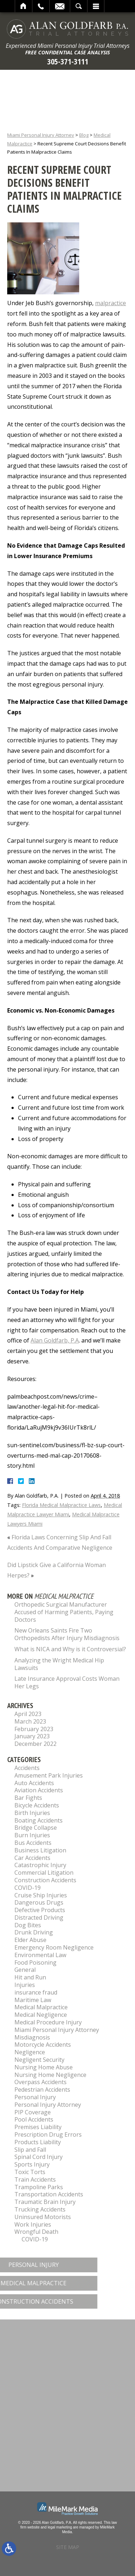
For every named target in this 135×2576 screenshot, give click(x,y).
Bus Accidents (32, 1843)
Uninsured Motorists (42, 2217)
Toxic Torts (29, 2172)
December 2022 (35, 1744)
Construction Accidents (45, 1880)
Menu (95, 6)
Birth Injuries (32, 1813)
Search (78, 6)
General (25, 1970)
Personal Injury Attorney (47, 2105)
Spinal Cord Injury (38, 2157)
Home (23, 6)
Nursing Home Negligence (50, 2075)
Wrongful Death (36, 2232)
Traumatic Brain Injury (45, 2202)
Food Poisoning (35, 1962)
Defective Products (39, 1910)
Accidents (27, 1768)
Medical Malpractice (41, 2007)
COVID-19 (27, 1888)
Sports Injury (32, 2164)
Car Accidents (32, 1858)
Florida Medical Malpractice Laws (61, 1505)
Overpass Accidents (40, 2082)
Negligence (29, 2052)
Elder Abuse (30, 1940)
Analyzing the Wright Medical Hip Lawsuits (59, 1664)
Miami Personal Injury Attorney (40, 135)
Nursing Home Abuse (43, 2067)
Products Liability (37, 2142)
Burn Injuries (32, 1835)
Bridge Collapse (35, 1828)
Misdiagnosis (32, 2037)
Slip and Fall (30, 2150)
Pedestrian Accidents (42, 2089)
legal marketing (60, 2527)
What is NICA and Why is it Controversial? (70, 1649)
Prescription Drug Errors (48, 2134)
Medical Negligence (40, 2015)
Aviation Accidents (38, 1790)
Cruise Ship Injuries (40, 1895)
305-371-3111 (67, 61)
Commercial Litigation (43, 1872)
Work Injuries (32, 2224)
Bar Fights (28, 1798)
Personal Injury (35, 2097)
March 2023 (30, 1721)
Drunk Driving (33, 1932)
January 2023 (32, 1736)
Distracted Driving (38, 1917)
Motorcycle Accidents (42, 2044)
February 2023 (33, 1729)
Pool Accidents (33, 2119)
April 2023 (27, 1714)
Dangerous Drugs (38, 1902)
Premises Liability (38, 2127)
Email (60, 6)
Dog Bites (27, 1925)
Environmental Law (40, 1955)
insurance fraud (35, 1992)
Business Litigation (40, 1850)
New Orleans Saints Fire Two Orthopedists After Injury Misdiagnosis (67, 1634)
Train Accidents (35, 2179)
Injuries (24, 1985)
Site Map (67, 2547)
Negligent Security (39, 2060)
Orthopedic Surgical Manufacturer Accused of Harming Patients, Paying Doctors (63, 1612)
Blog (84, 135)
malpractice (110, 303)
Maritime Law (32, 2000)
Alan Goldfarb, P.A (55, 1340)
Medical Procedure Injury (48, 2022)
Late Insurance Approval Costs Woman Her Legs (67, 1682)
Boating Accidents (38, 1820)
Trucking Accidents (40, 2209)
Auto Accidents (34, 1783)
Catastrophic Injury (40, 1865)
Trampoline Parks (38, 2187)
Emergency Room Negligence (54, 1947)
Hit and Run (30, 1977)
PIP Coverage (32, 2112)
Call (40, 6)
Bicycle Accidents (36, 1805)
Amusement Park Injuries (48, 1775)
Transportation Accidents (48, 2194)
